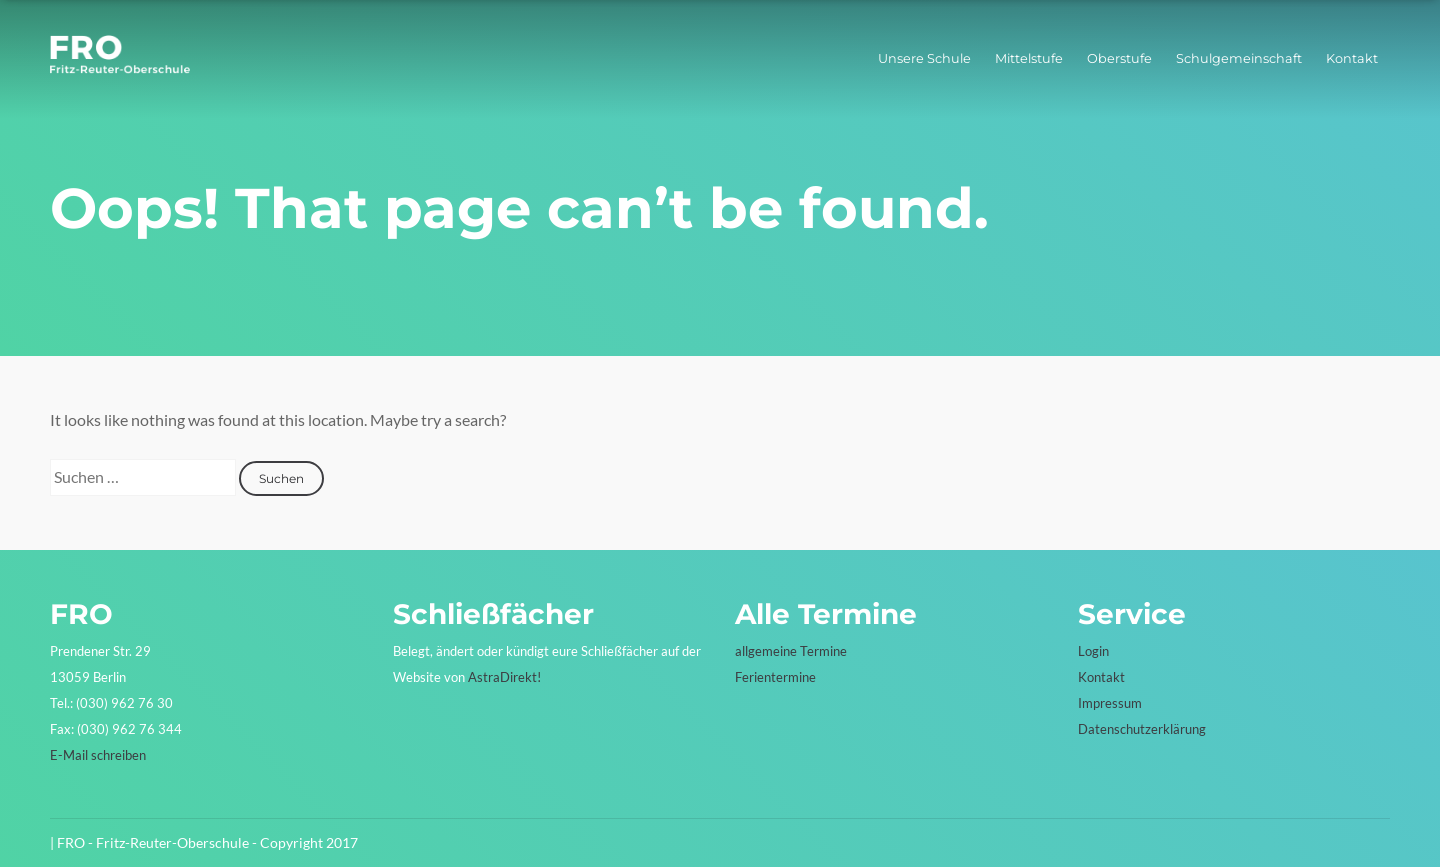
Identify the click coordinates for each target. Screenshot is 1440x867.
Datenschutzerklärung (1142, 729)
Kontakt (1352, 58)
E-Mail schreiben (98, 755)
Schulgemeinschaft (1239, 58)
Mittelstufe (1029, 58)
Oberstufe (1119, 58)
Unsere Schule (924, 58)
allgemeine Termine (791, 651)
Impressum (1110, 703)
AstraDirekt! (504, 677)
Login (1093, 651)
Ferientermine (775, 677)
